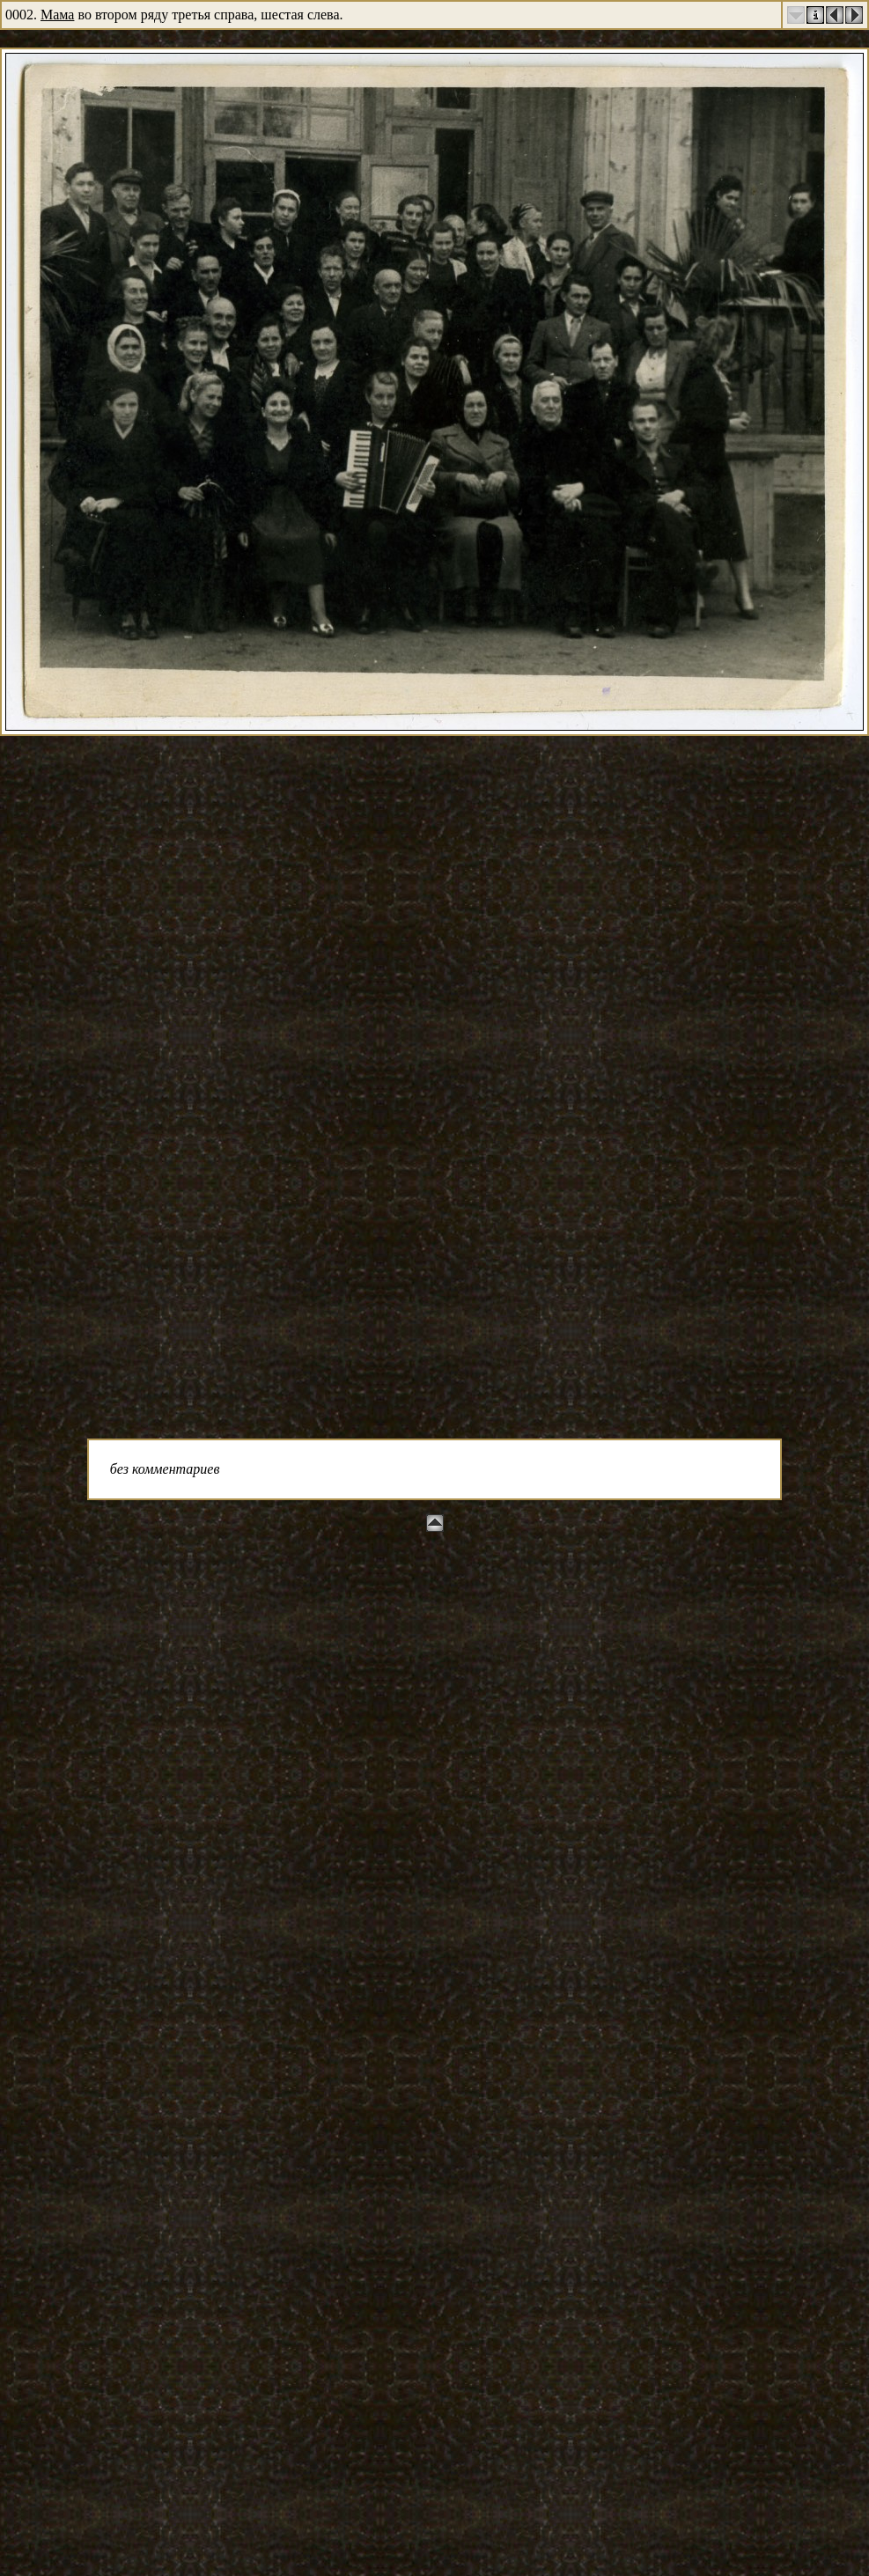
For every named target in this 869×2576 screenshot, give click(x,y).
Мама (57, 14)
